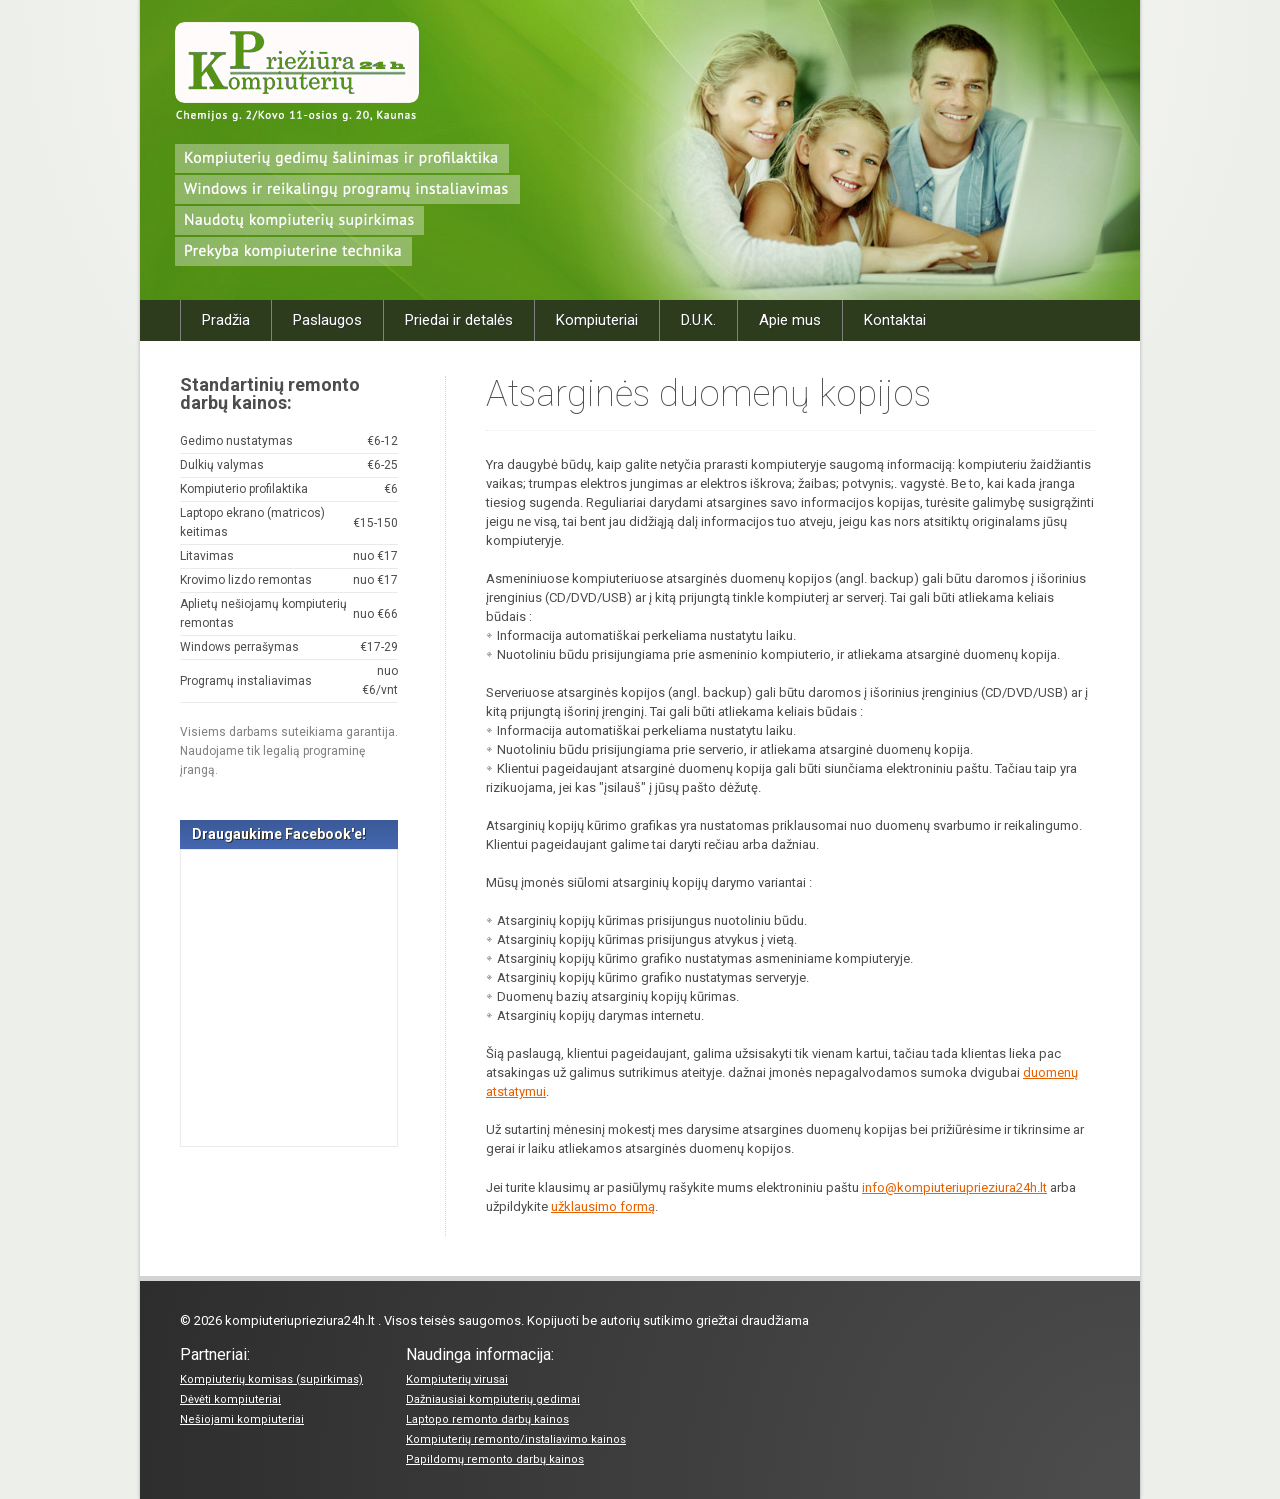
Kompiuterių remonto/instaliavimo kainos (516, 1439)
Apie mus (790, 320)
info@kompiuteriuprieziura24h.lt (954, 1187)
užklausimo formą (603, 1206)
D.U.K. (698, 320)
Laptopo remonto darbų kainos (487, 1419)
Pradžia (226, 320)
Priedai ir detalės (459, 320)
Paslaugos (327, 320)
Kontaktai (895, 320)
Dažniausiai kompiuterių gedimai (493, 1399)
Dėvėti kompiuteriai (230, 1399)
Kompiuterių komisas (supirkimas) (271, 1379)
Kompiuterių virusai (457, 1379)
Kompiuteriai (597, 320)
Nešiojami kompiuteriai (242, 1419)
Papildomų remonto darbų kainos (495, 1459)
